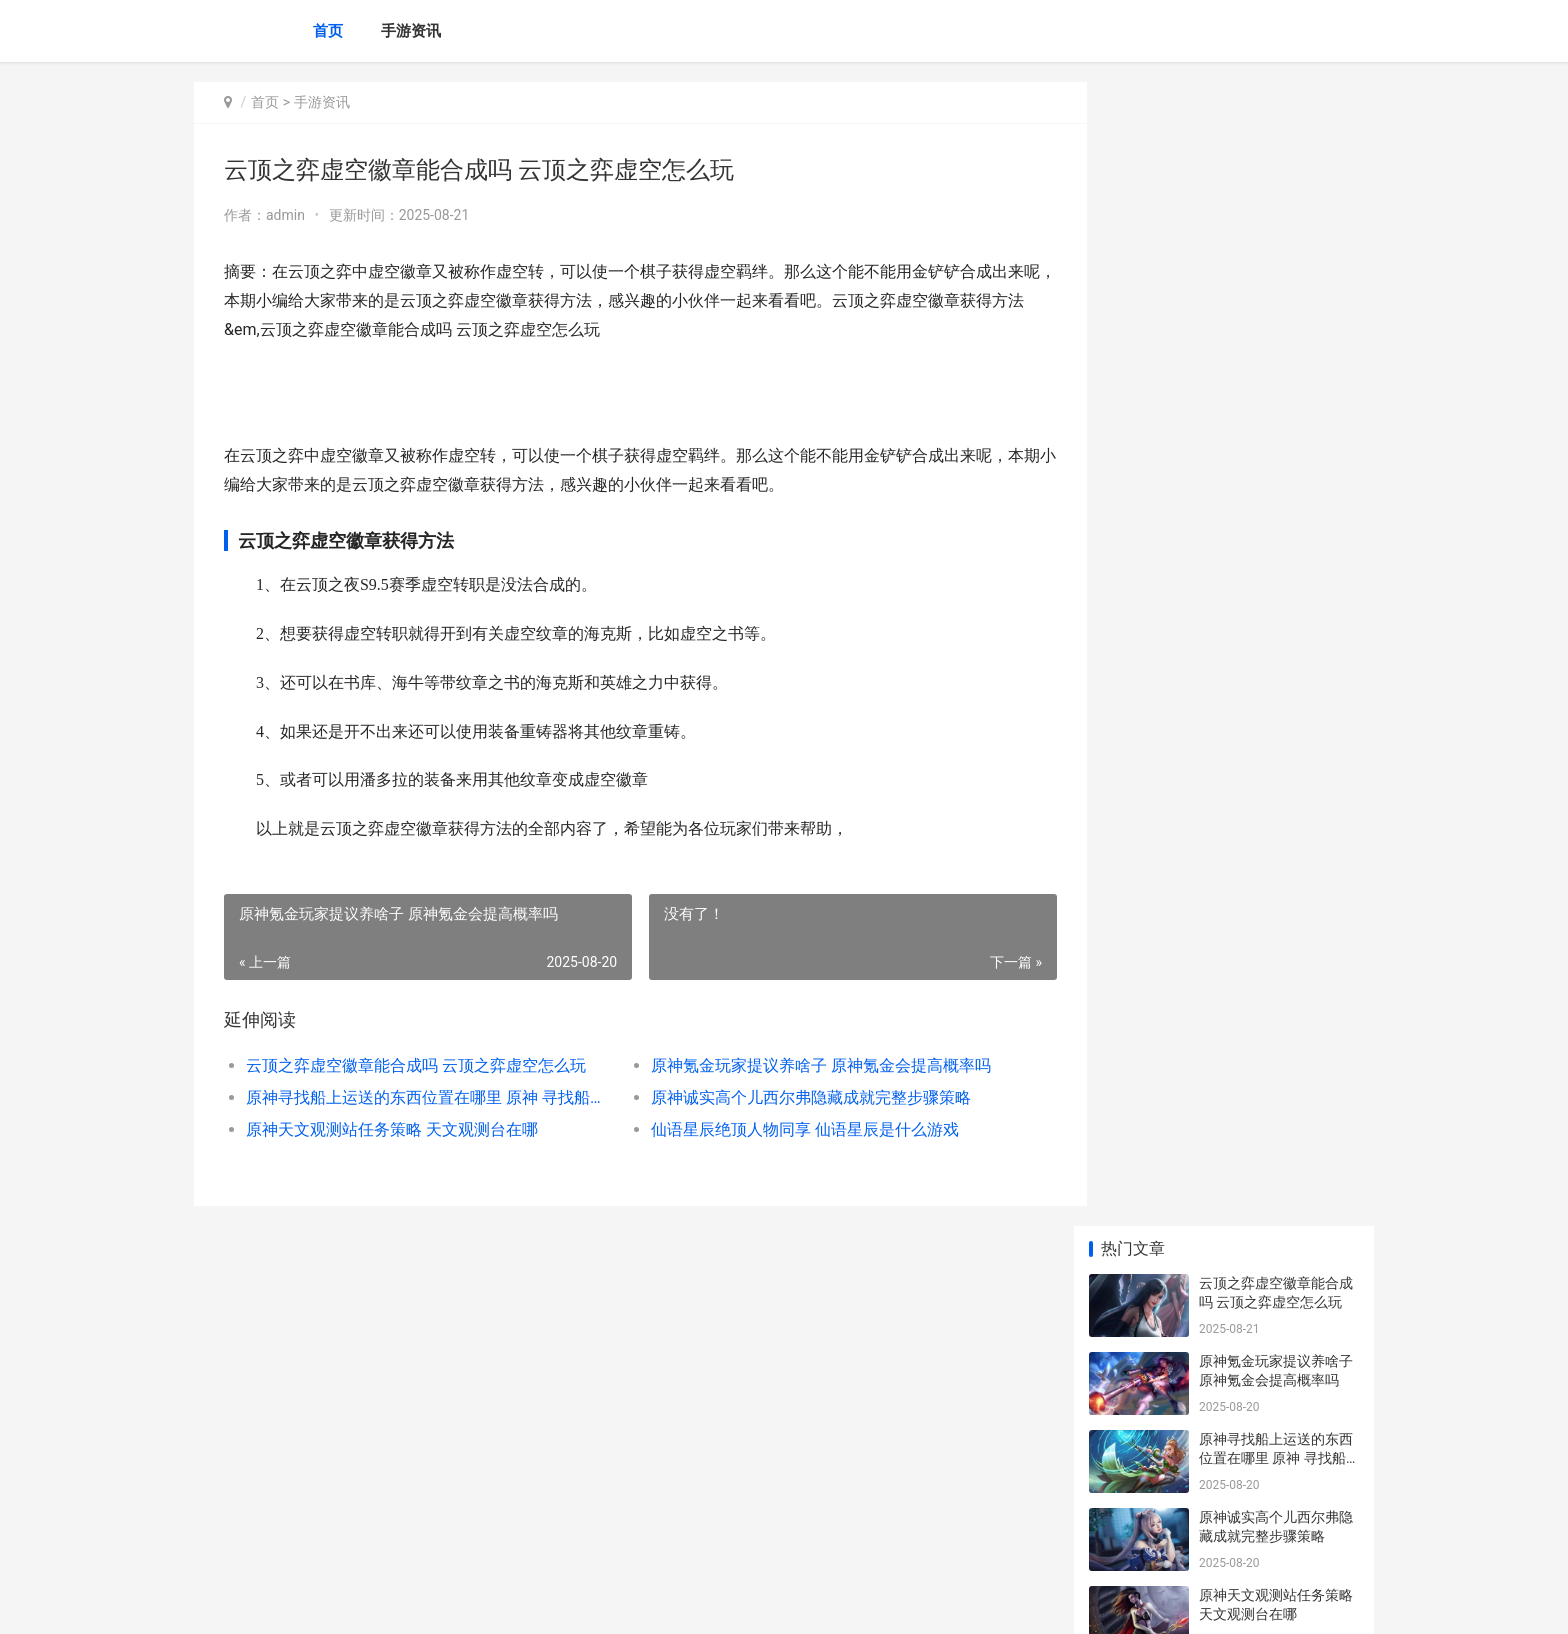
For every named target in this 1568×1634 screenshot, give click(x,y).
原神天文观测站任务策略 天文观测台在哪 (392, 1129)
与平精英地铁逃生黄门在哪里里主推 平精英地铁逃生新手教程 (1277, 1152)
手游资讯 (411, 31)
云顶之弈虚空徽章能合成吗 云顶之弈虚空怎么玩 (416, 1065)
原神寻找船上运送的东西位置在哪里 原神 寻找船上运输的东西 (420, 1097)
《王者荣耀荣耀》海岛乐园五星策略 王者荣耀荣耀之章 (1277, 1308)
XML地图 (555, 1602)
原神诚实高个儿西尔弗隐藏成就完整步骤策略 (794, 1097)
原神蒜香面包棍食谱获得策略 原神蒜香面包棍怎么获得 (1277, 772)
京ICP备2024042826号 (466, 1602)
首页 (328, 31)
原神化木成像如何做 (1262, 987)
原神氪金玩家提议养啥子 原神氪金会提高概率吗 (804, 1065)
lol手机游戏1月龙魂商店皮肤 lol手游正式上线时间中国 (1278, 1230)
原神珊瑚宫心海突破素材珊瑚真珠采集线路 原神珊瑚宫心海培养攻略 (1277, 694)
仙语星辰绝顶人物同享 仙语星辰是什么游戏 (788, 1129)
